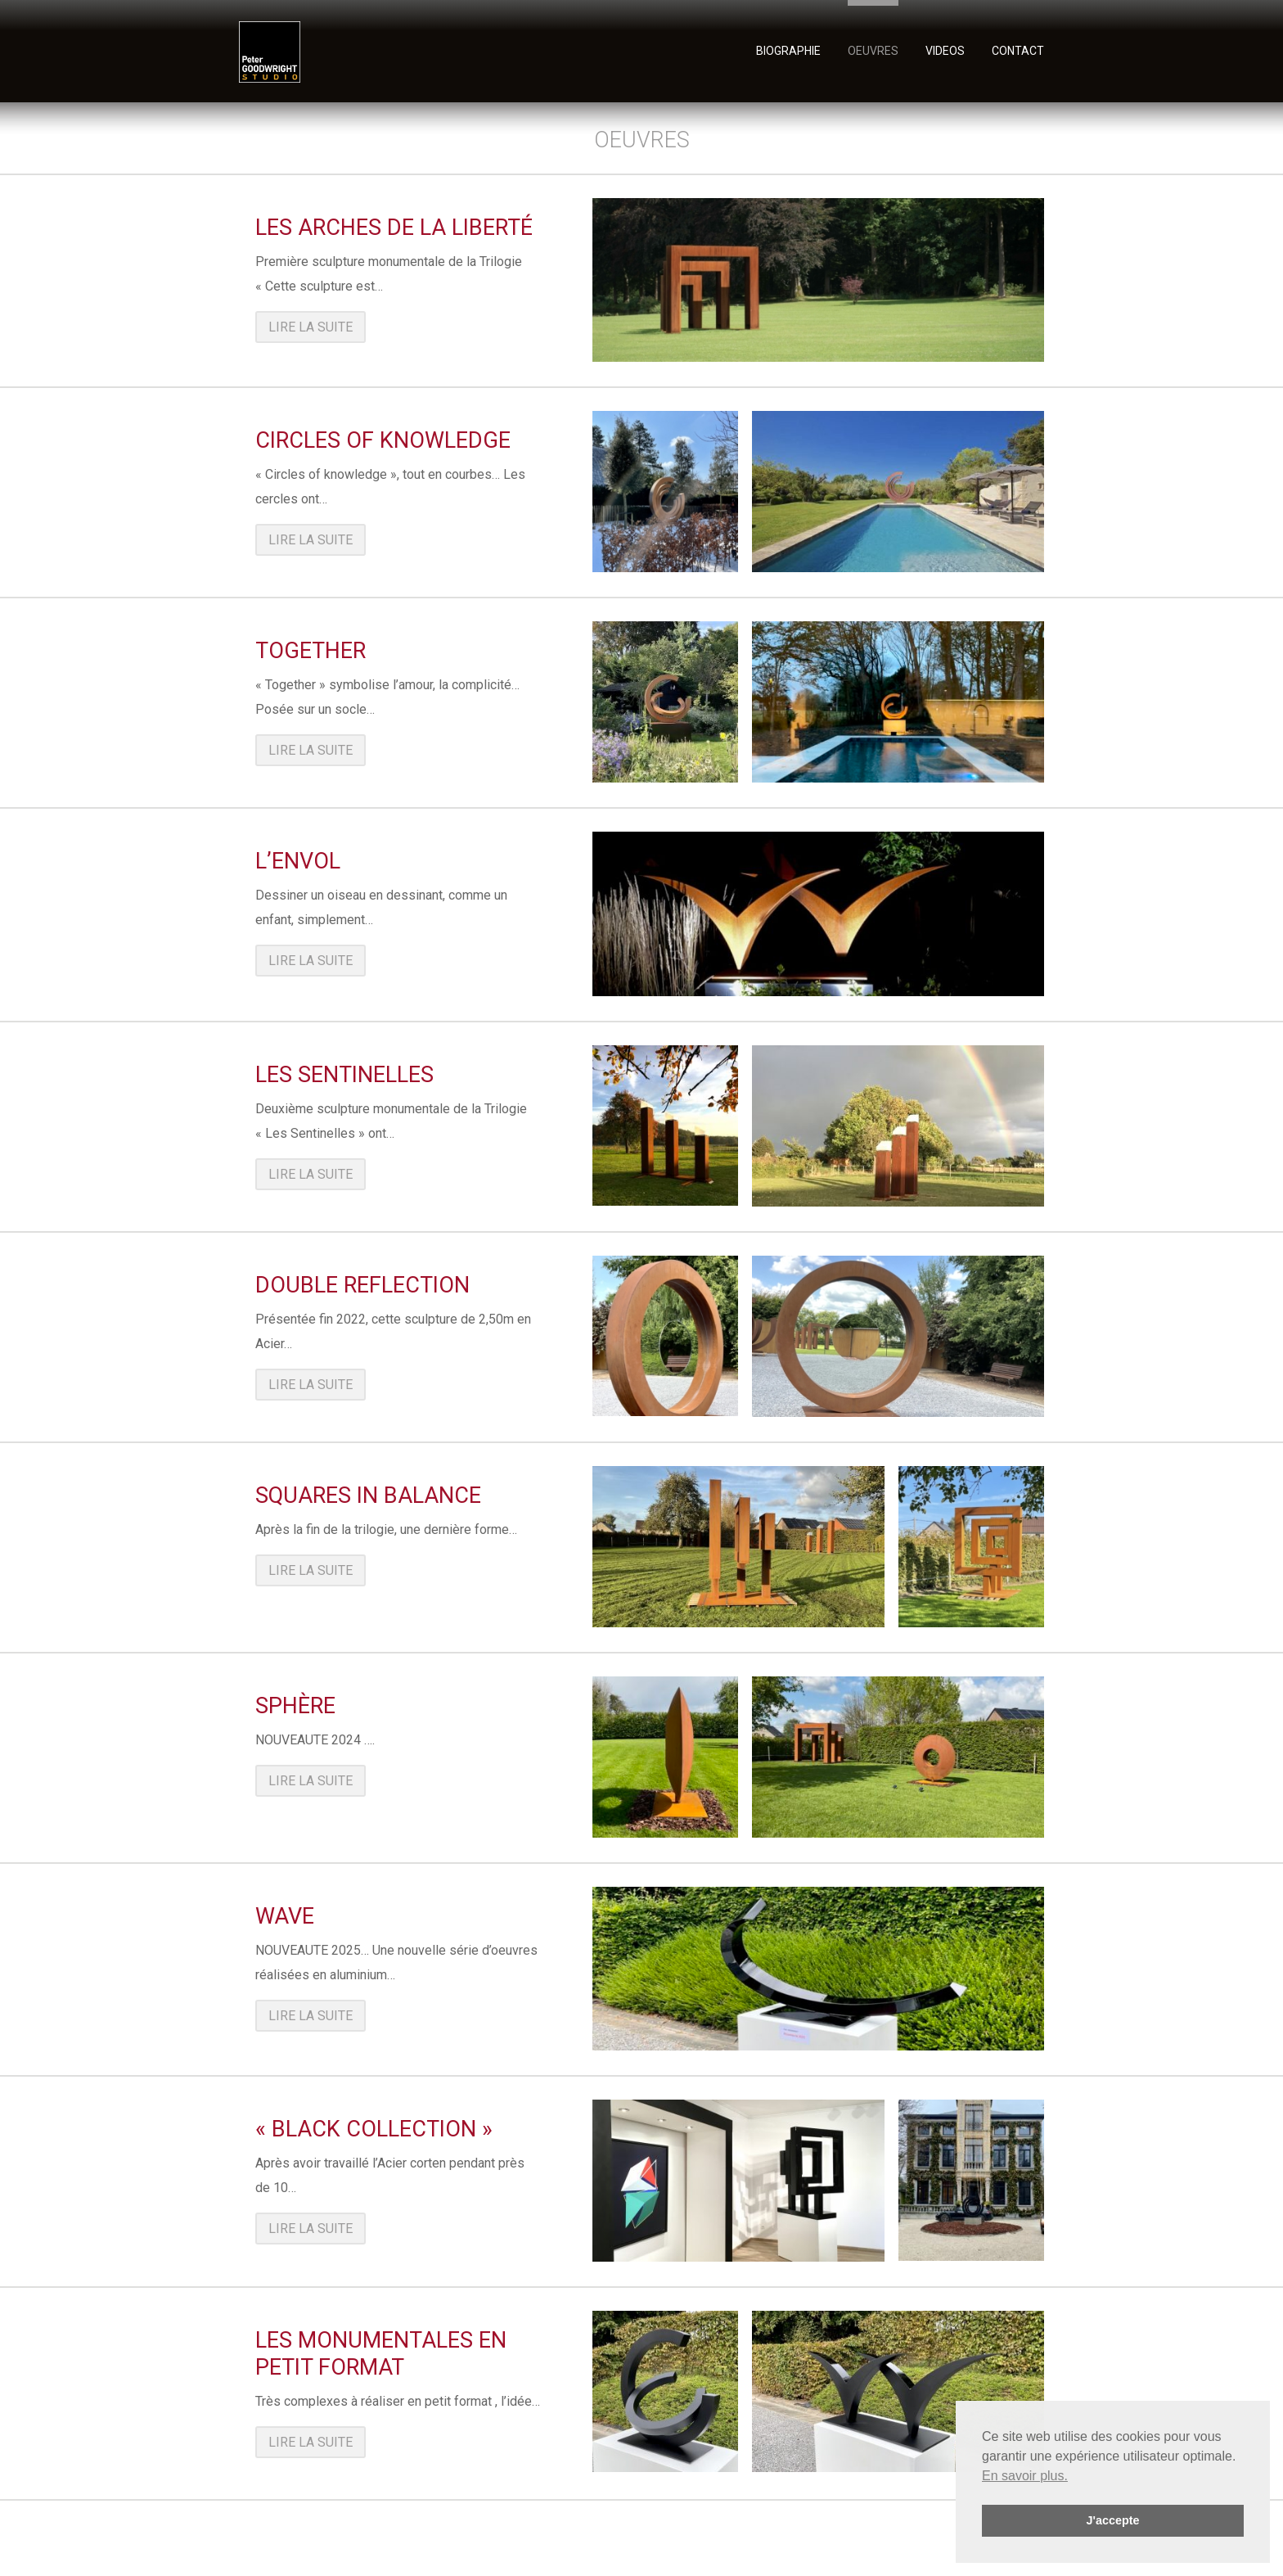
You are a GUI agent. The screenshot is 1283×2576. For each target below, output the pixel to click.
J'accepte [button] (1112, 2520)
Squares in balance (368, 1495)
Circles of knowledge (383, 440)
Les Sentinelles (344, 1075)
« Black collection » (374, 2129)
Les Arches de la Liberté (394, 227)
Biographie (788, 50)
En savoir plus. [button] (1025, 2476)
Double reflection (362, 1285)
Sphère (295, 1706)
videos (945, 50)
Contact (1018, 50)
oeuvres (873, 50)
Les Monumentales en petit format (380, 2353)
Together (310, 651)
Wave (284, 1916)
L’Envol (297, 861)
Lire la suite (310, 327)
